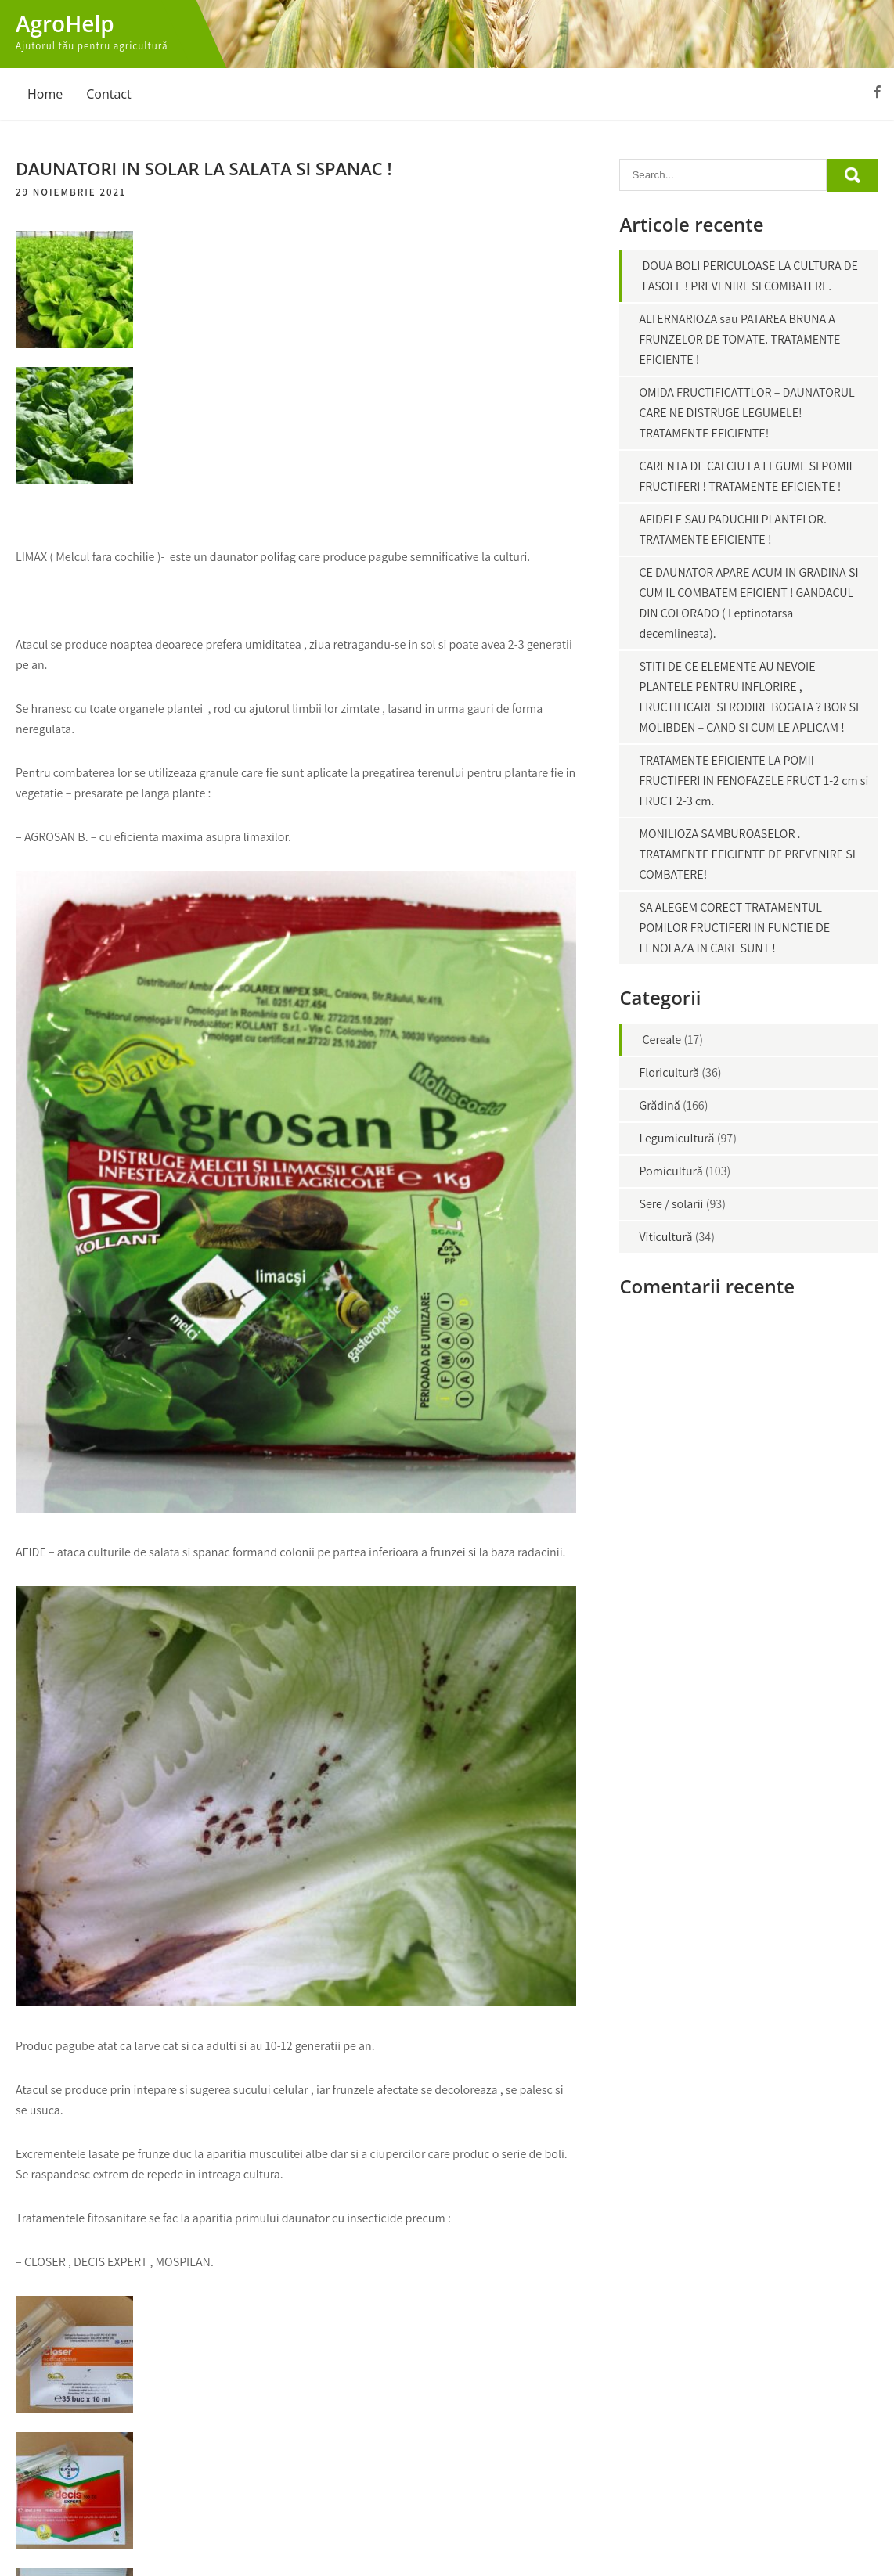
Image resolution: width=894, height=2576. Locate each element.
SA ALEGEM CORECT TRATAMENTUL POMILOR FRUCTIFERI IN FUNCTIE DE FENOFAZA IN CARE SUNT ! (734, 927)
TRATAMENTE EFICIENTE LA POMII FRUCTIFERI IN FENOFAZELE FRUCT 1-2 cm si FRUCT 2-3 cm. (753, 780)
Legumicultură (676, 1138)
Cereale (661, 1039)
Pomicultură (670, 1171)
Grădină (659, 1105)
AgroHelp (65, 23)
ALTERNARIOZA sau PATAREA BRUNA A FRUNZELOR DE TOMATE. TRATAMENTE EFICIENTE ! (739, 339)
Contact (108, 94)
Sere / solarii (671, 1204)
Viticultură (665, 1237)
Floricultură (669, 1072)
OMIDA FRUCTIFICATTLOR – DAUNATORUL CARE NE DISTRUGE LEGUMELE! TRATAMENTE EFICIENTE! (746, 412)
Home (45, 94)
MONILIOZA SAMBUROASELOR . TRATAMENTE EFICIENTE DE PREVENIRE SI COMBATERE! (747, 854)
